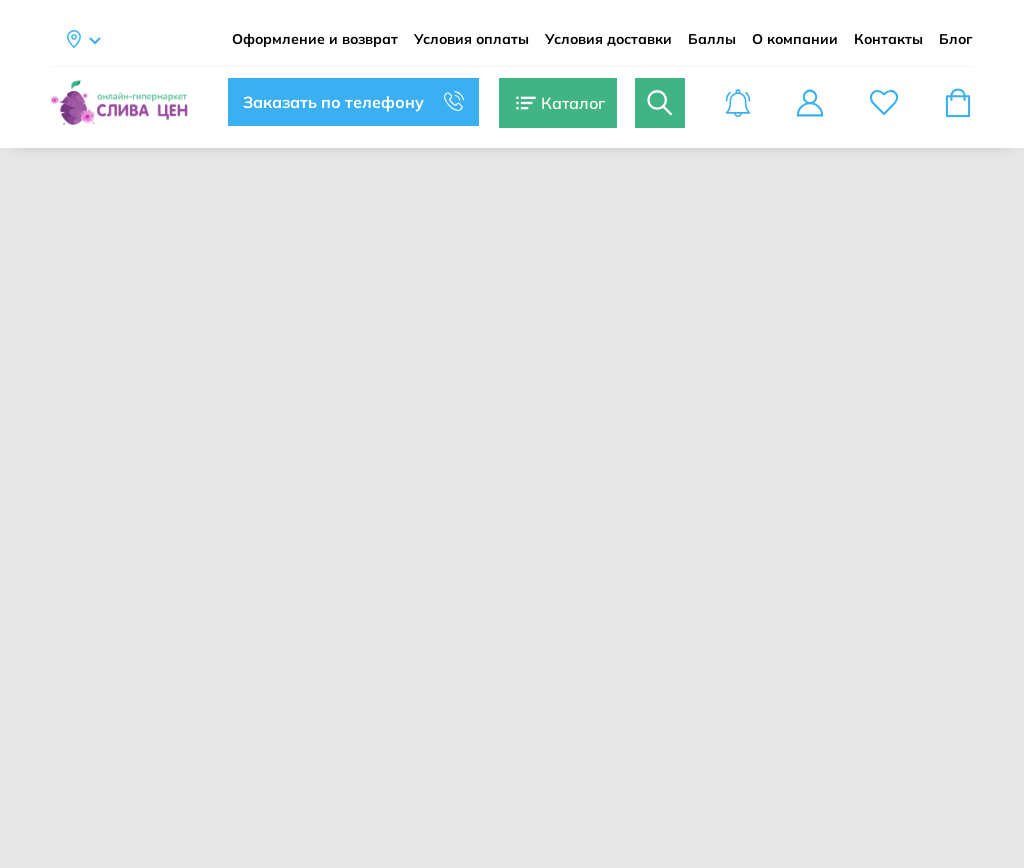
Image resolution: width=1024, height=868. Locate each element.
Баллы (712, 39)
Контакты (888, 39)
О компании (795, 39)
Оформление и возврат (315, 39)
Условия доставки (608, 39)
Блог (956, 39)
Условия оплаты (471, 39)
